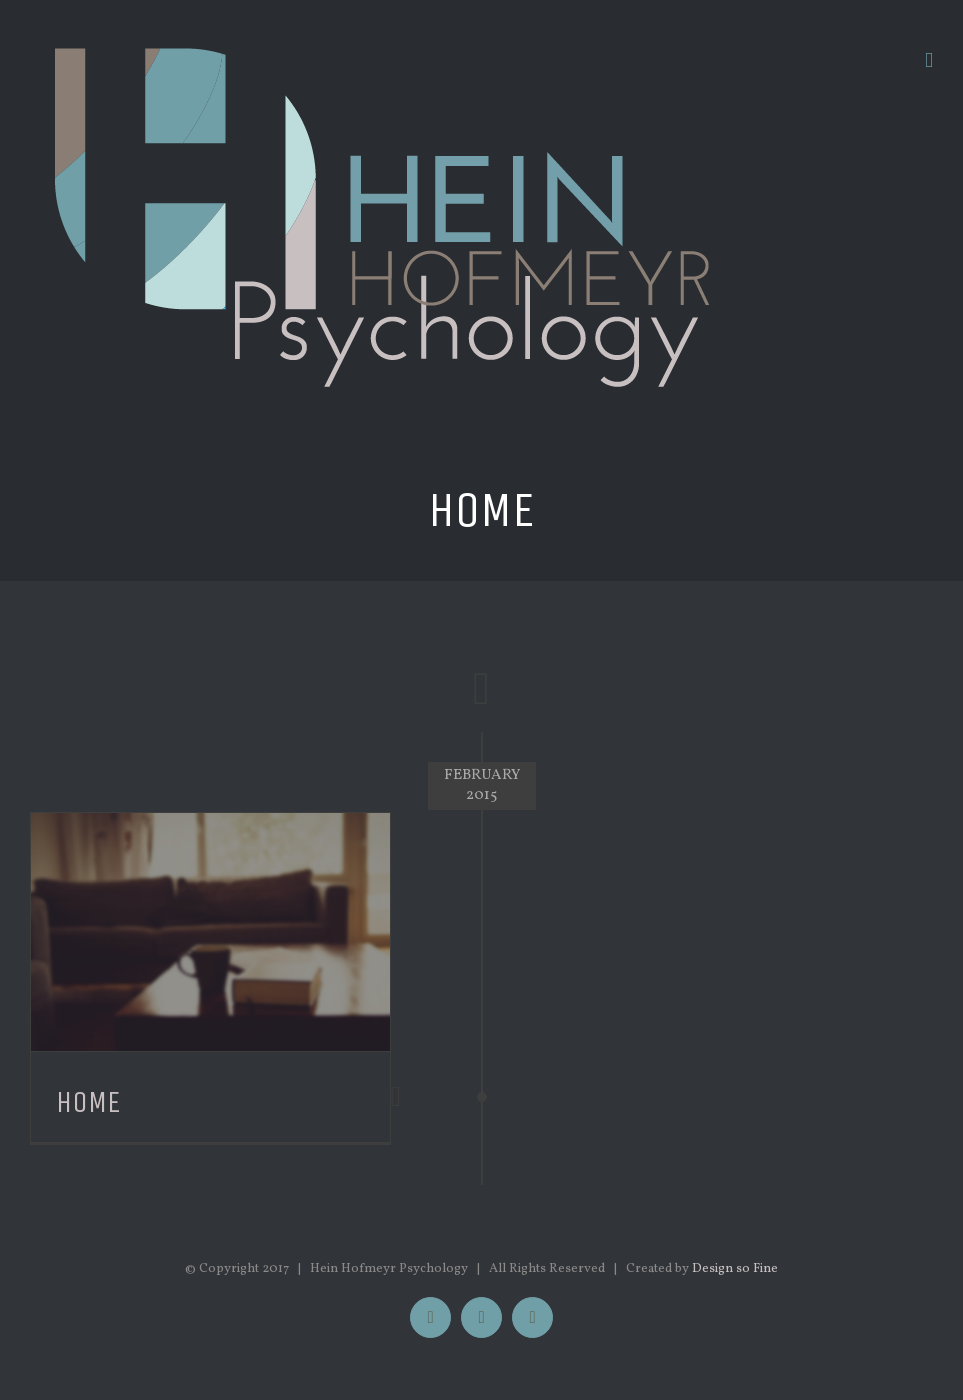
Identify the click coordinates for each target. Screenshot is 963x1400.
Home (88, 1102)
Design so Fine (735, 1269)
